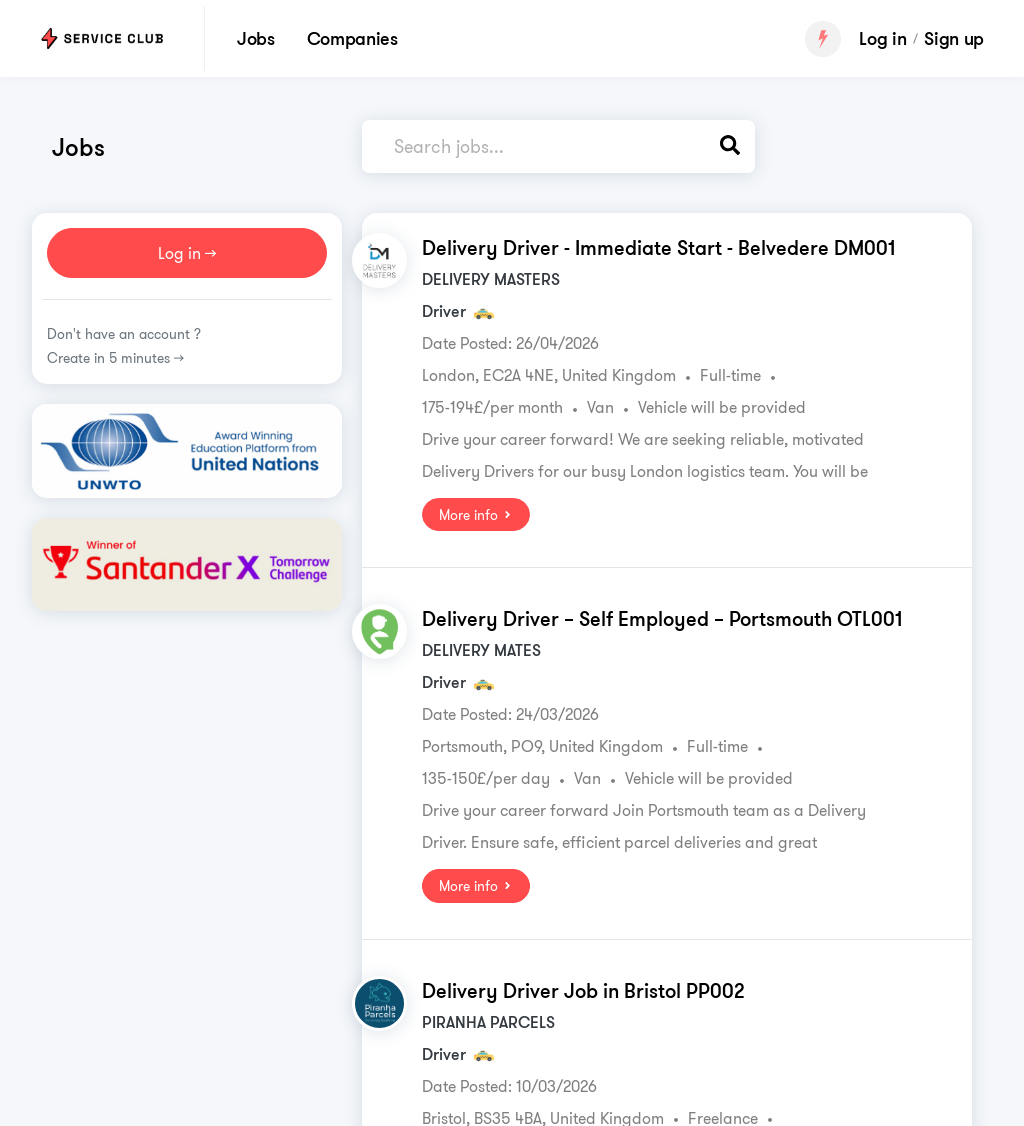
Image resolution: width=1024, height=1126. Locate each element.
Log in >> (187, 253)
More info (476, 515)
